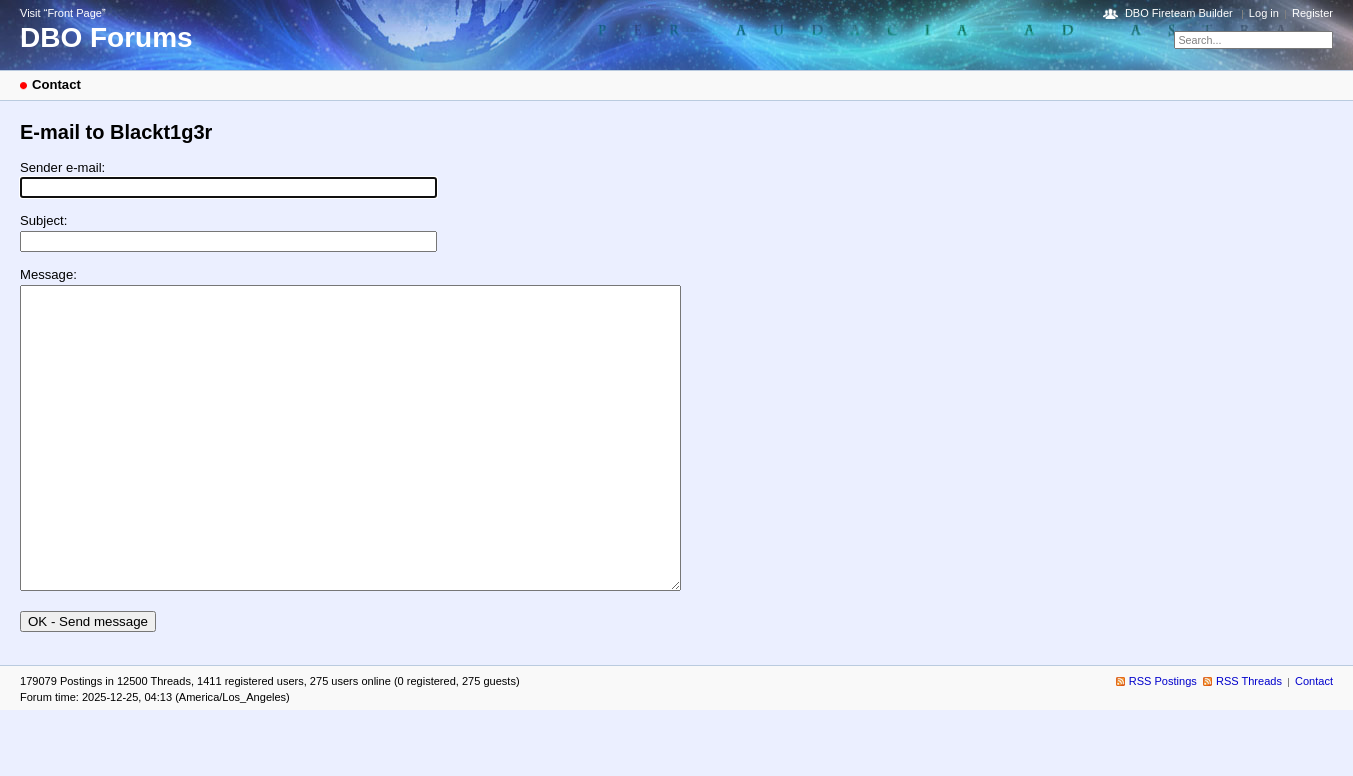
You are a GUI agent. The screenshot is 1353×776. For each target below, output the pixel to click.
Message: (48, 274)
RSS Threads (1249, 741)
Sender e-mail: (62, 167)
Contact (1314, 741)
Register (1312, 13)
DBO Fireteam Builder (1179, 13)
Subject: (43, 220)
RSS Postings (1163, 741)
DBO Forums (106, 37)
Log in (1264, 13)
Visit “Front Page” (63, 13)
